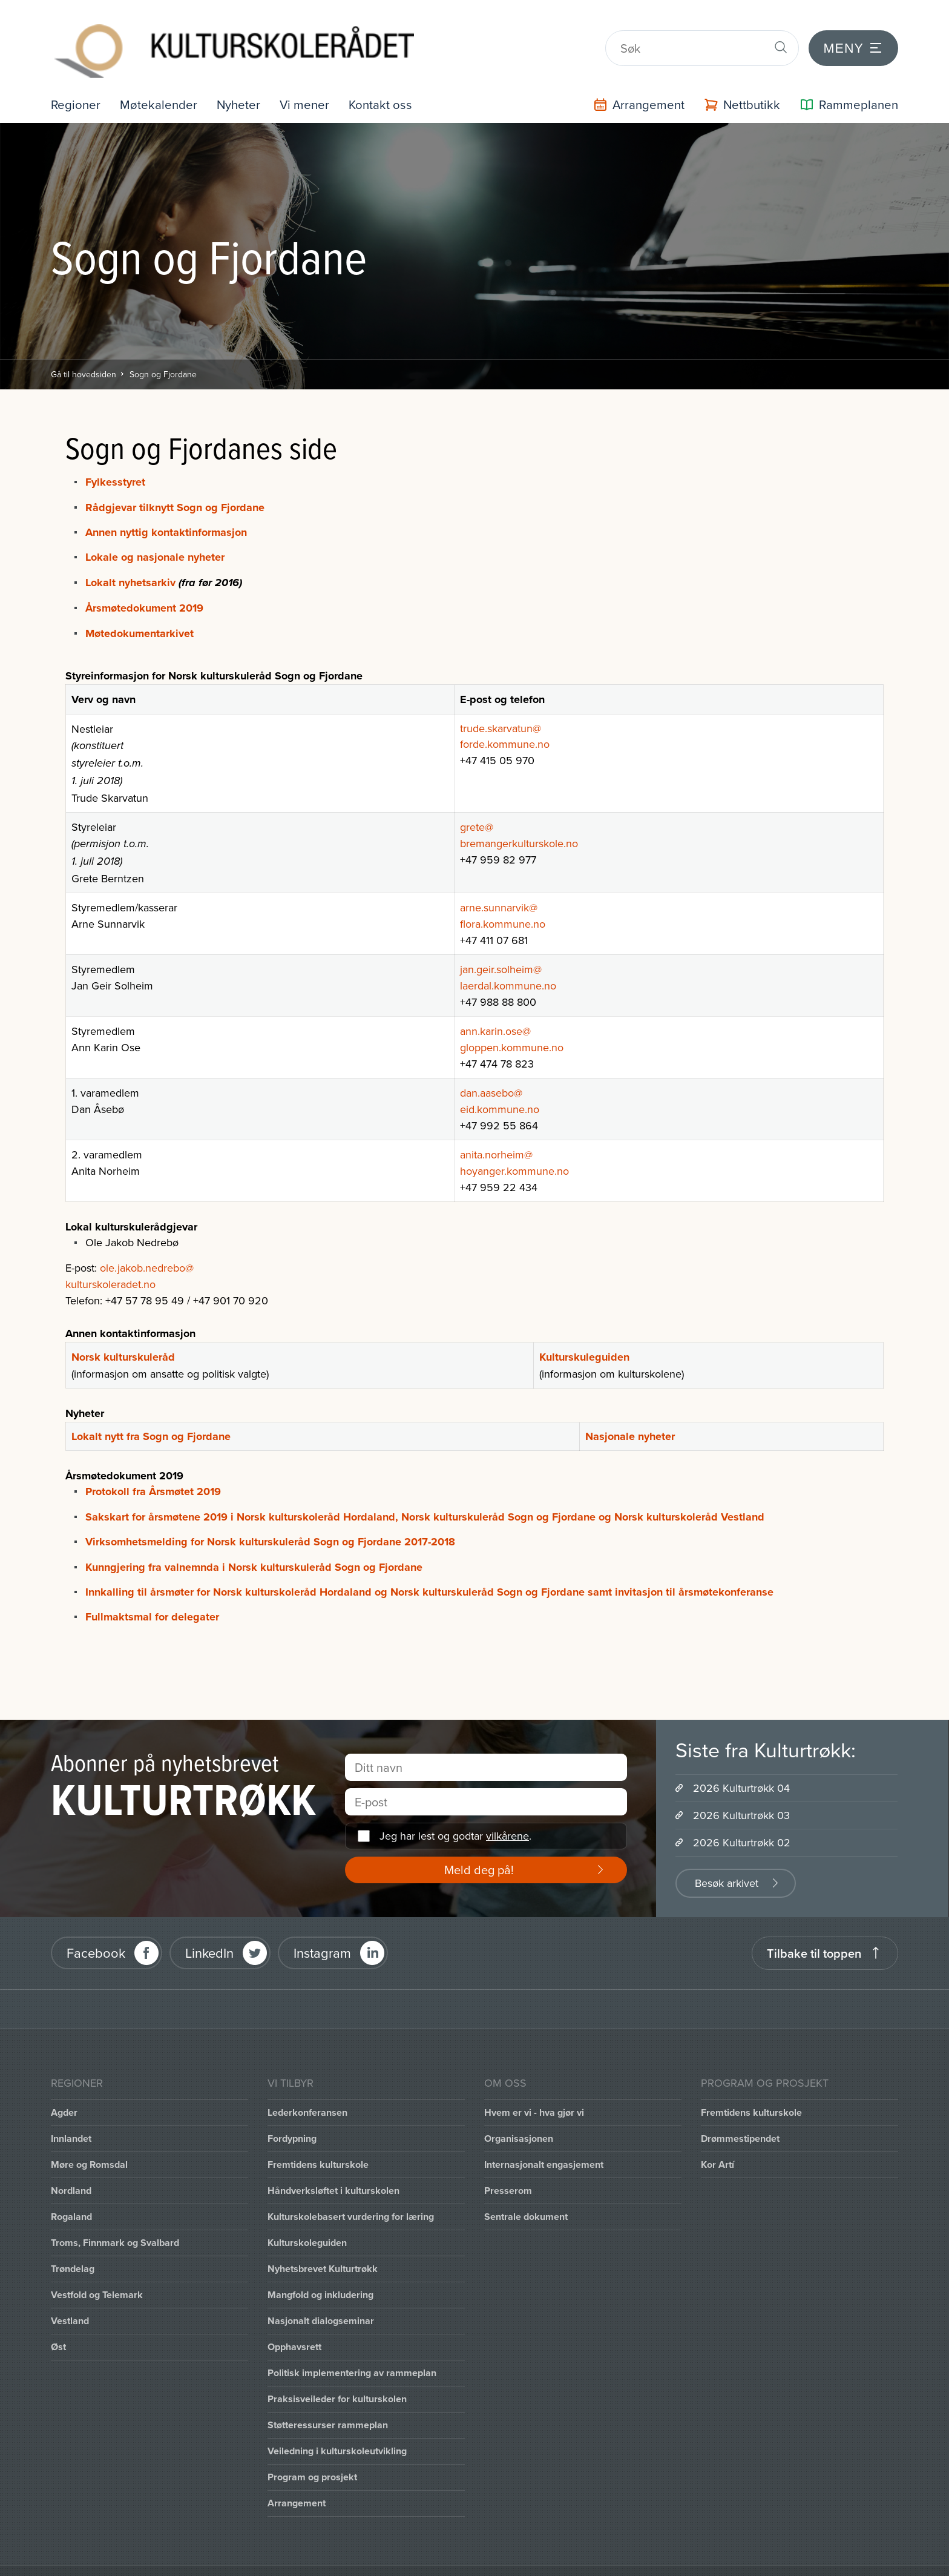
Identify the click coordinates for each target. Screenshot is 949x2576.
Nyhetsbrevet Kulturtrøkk (323, 2247)
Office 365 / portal (287, 2560)
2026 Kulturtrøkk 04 (741, 1766)
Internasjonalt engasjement (543, 2143)
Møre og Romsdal (89, 2143)
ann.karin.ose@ (495, 1009)
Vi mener (313, 82)
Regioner (77, 82)
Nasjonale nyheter (630, 1414)
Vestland (70, 2299)
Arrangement (297, 2481)
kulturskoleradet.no (110, 1262)
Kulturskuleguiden (584, 1335)
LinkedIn (209, 1930)
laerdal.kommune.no (508, 963)
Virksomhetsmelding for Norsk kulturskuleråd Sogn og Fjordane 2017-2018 (270, 1520)
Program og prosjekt (312, 2455)
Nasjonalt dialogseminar (321, 2299)
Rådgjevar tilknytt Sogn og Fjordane (174, 486)
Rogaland (71, 2195)
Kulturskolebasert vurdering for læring (351, 2195)
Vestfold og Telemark (97, 2273)
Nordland (71, 2169)
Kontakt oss (392, 82)
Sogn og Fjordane (163, 352)
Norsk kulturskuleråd (123, 1335)
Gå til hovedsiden (83, 352)
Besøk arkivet (726, 1861)
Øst (58, 2325)
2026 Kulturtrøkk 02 (741, 1820)
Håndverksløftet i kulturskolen (333, 2169)
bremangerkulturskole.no (519, 821)
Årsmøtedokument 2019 (144, 586)
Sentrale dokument (526, 2195)
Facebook (96, 1930)
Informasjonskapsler (98, 2560)
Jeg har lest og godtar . (455, 1813)
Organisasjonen (518, 2117)
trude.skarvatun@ (500, 706)
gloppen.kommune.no (511, 1025)
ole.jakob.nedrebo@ (147, 1245)
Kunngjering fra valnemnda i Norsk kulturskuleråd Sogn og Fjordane (253, 1545)
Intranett (194, 2560)
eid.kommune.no (499, 1087)
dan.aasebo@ (491, 1070)
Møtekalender (162, 82)
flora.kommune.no (502, 902)
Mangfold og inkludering (320, 2273)
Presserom (508, 2169)
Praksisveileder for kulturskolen (337, 2377)
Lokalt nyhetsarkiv (130, 561)
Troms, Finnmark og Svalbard (115, 2221)
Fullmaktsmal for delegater (152, 1595)
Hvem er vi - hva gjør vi (534, 2091)
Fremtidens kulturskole (318, 2143)
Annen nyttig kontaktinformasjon (167, 510)
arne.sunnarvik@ (498, 885)
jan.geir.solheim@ (501, 947)
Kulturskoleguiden (307, 2221)
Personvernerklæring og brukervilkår (447, 2560)
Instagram (322, 1930)
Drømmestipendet (740, 2117)
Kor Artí (717, 2143)
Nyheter (245, 82)
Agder (64, 2091)
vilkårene (507, 1813)
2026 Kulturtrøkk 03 (741, 1793)
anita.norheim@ (496, 1132)
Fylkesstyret (115, 460)
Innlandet (71, 2117)
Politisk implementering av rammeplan (352, 2351)
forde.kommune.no (505, 722)
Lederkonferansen (307, 2091)
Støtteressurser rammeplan (328, 2403)
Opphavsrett (294, 2325)
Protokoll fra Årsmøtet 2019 (153, 1470)
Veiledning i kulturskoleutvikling (337, 2429)
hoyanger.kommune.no (514, 1149)
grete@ (476, 805)
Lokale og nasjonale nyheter (156, 536)
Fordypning (292, 2117)
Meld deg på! (479, 1848)
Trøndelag (72, 2247)
